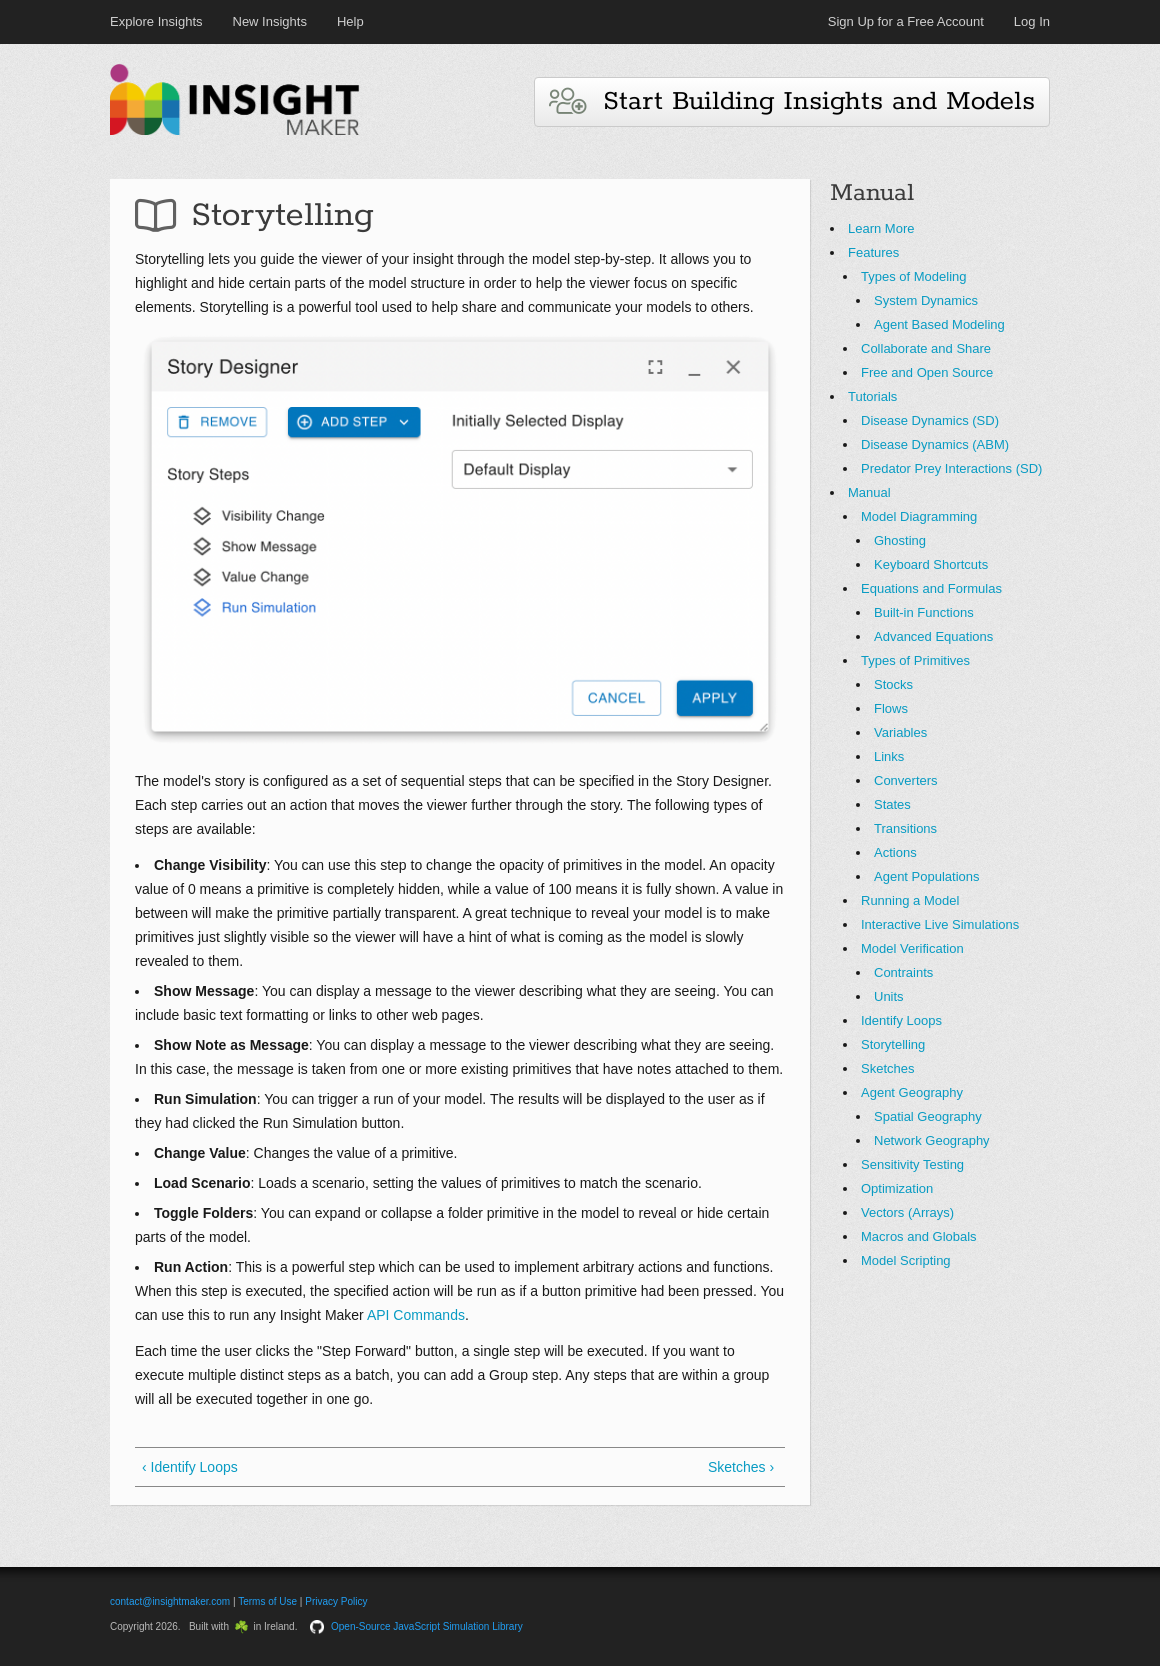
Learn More (881, 228)
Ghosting (900, 540)
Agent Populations (927, 876)
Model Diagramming (919, 516)
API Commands (416, 1315)
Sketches (887, 1068)
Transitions (905, 828)
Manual (869, 492)
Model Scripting (906, 1260)
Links (889, 756)
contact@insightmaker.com (170, 1601)
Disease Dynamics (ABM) (935, 444)
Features (873, 252)
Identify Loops (901, 1020)
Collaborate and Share (926, 348)
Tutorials (872, 396)
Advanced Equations (933, 636)
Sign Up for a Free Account (906, 21)
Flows (891, 708)
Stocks (893, 684)
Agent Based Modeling (939, 324)
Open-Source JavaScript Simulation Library (427, 1626)
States (892, 804)
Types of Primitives (915, 660)
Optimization (897, 1188)
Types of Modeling (914, 276)
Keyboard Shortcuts (931, 564)
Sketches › (741, 1467)
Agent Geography (912, 1092)
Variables (900, 732)
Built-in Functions (924, 612)
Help (350, 21)
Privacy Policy (336, 1601)
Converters (906, 780)
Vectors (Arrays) (907, 1212)
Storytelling (893, 1044)
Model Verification (912, 948)
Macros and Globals (919, 1236)
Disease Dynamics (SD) (930, 420)
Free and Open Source (927, 372)
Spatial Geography (928, 1116)
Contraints (903, 972)
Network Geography (932, 1140)
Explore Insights (156, 21)
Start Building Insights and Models (792, 101)
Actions (895, 852)
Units (889, 996)
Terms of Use (267, 1601)
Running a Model (910, 900)
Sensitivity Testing (912, 1164)
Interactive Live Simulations (940, 924)
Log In (1032, 21)
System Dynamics (926, 300)
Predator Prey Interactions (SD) (951, 468)
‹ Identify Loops (190, 1467)
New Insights (270, 21)
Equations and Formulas (931, 588)
